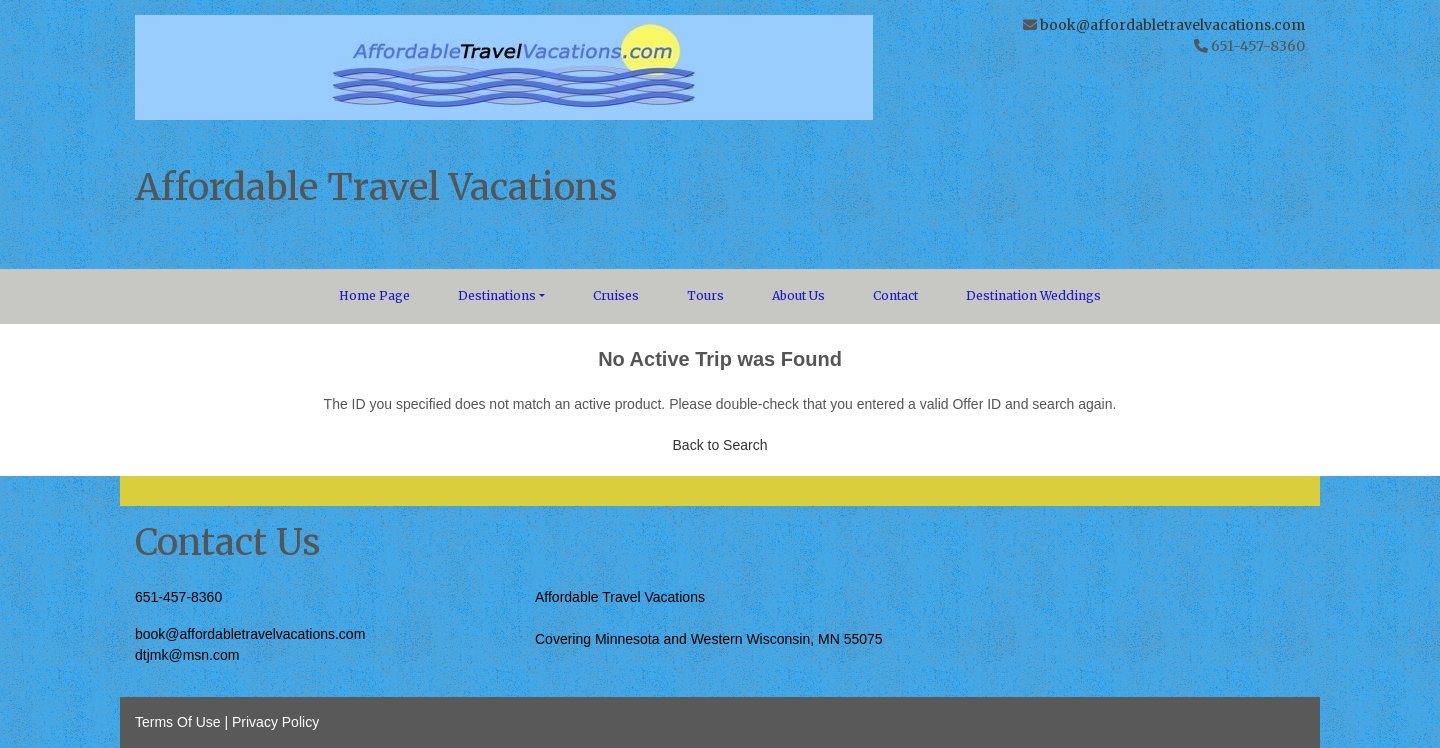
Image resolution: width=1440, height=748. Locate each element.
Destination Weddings (1033, 295)
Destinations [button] (497, 295)
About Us (798, 295)
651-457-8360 (178, 597)
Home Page (374, 295)
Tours (705, 295)
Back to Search (720, 445)
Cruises (616, 295)
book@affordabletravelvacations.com (1172, 25)
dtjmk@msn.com (187, 655)
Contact (895, 295)
